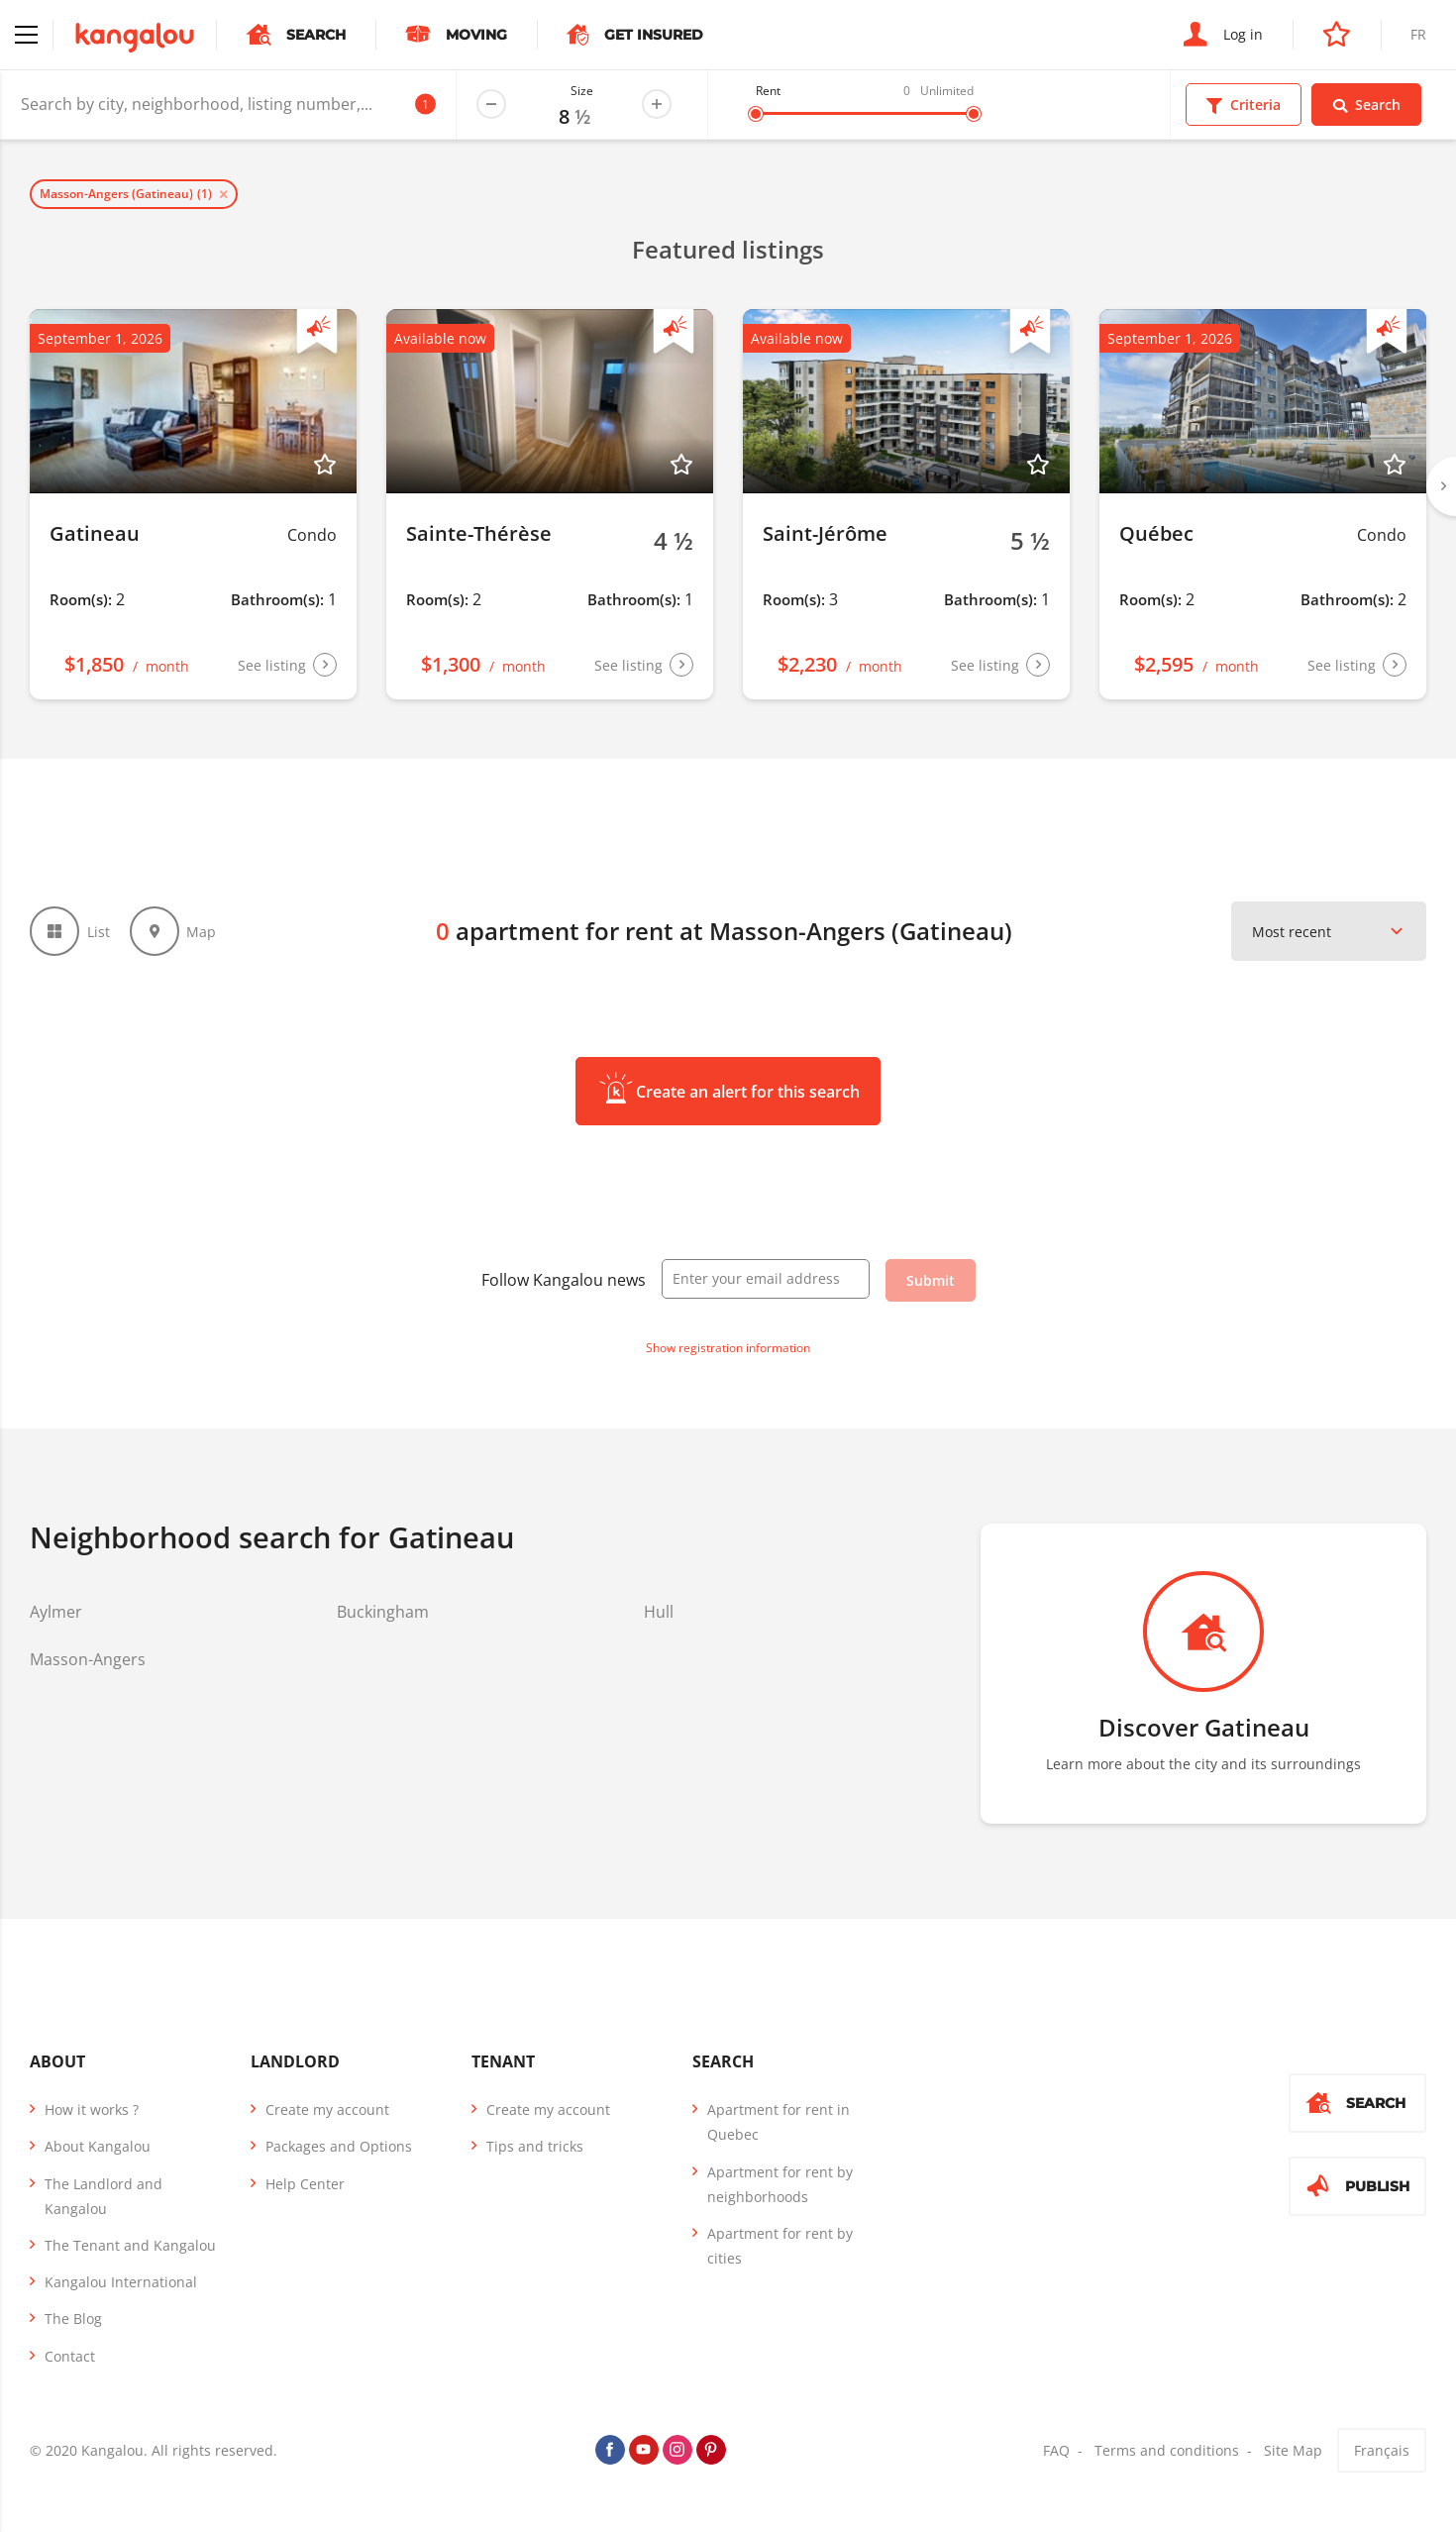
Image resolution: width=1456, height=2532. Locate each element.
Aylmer (56, 1612)
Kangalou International (121, 2281)
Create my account (327, 2109)
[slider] (756, 114)
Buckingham (383, 1612)
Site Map (1293, 2450)
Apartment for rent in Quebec (778, 2122)
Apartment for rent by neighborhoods (780, 2184)
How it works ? (92, 2109)
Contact (70, 2356)
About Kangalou (98, 2146)
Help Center (305, 2183)
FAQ (1056, 2450)
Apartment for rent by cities (780, 2246)
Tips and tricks (534, 2146)
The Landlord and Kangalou (103, 2196)
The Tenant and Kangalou (130, 2245)
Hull (659, 1612)
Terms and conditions (1166, 2450)
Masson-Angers (88, 1659)
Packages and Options (338, 2146)
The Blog (73, 2318)
